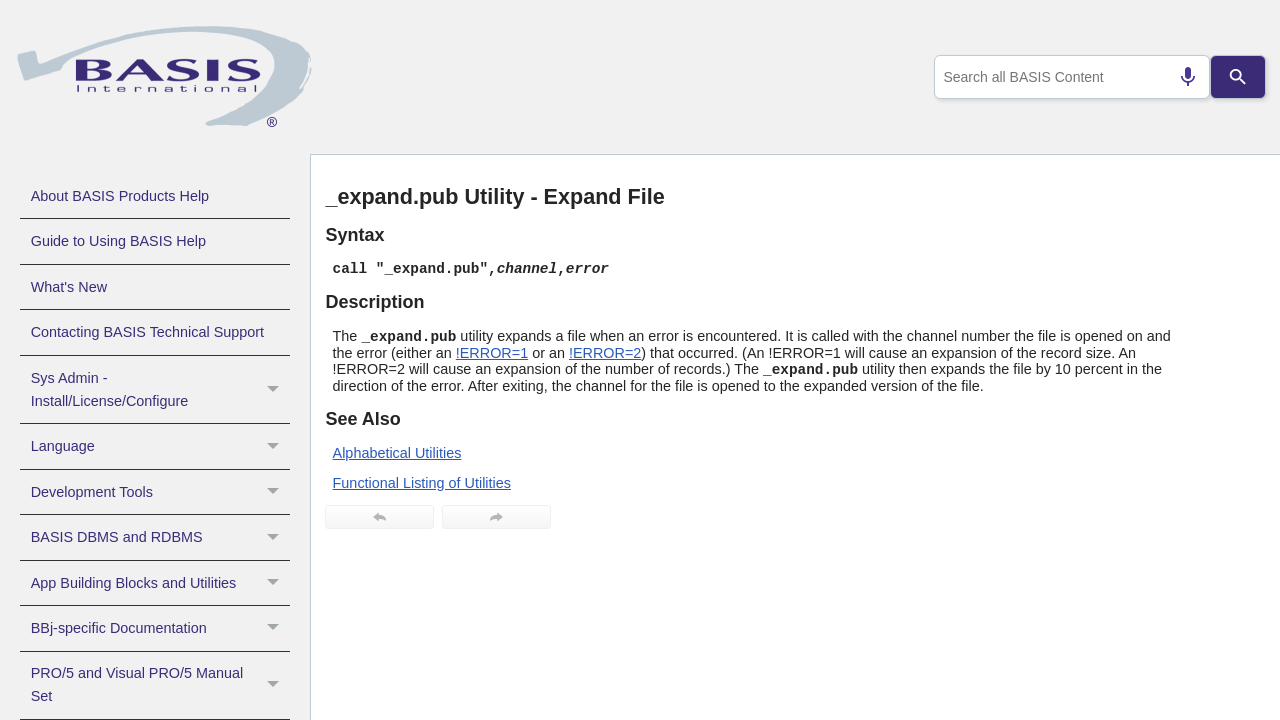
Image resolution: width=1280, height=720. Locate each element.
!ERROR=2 (605, 353)
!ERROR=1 (492, 353)
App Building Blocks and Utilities (160, 583)
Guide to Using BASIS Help (118, 241)
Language (160, 446)
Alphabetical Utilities (397, 453)
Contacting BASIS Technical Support (147, 332)
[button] (275, 390)
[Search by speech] (1180, 77)
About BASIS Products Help (120, 196)
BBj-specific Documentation (160, 628)
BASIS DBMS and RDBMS (160, 537)
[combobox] (1068, 77)
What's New (69, 287)
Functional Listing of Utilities (422, 483)
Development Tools (160, 492)
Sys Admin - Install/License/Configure (160, 390)
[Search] (1238, 77)
